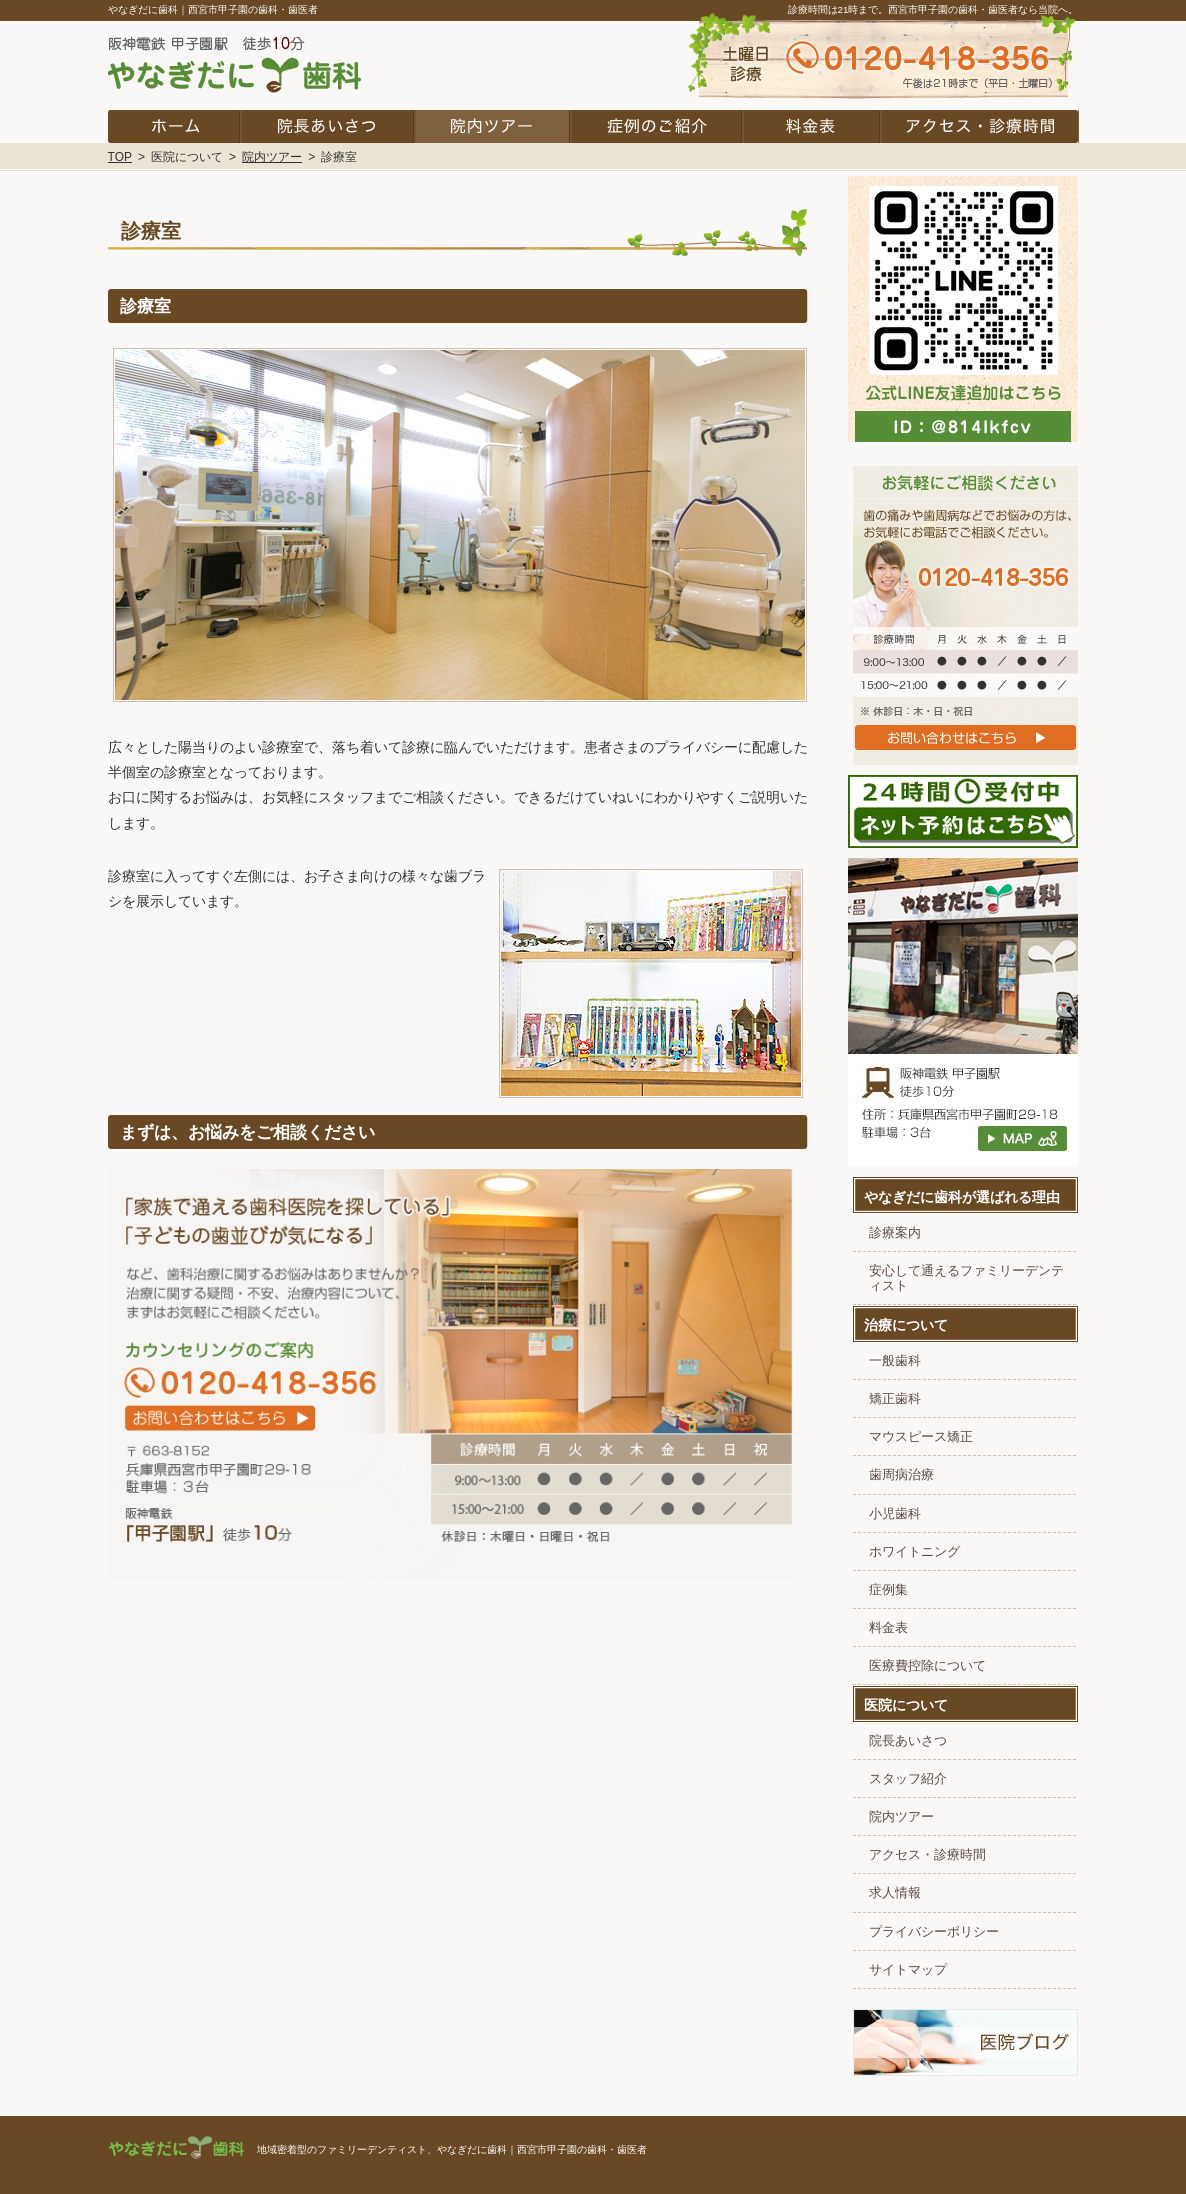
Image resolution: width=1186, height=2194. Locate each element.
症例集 (888, 1590)
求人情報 (895, 1893)
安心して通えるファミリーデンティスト (966, 1278)
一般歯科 (895, 1361)
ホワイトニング (914, 1552)
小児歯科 (895, 1514)
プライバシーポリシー (934, 1932)
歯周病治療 (901, 1475)
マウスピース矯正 (921, 1437)
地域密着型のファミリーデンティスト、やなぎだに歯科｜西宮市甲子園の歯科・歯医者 (452, 2149)
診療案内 (895, 1233)
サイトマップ (908, 1970)
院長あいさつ (908, 1741)
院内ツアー (901, 1817)
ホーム (174, 126)
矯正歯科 (895, 1399)
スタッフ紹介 (908, 1779)
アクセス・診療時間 (927, 1855)
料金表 (888, 1628)
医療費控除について (927, 1666)
